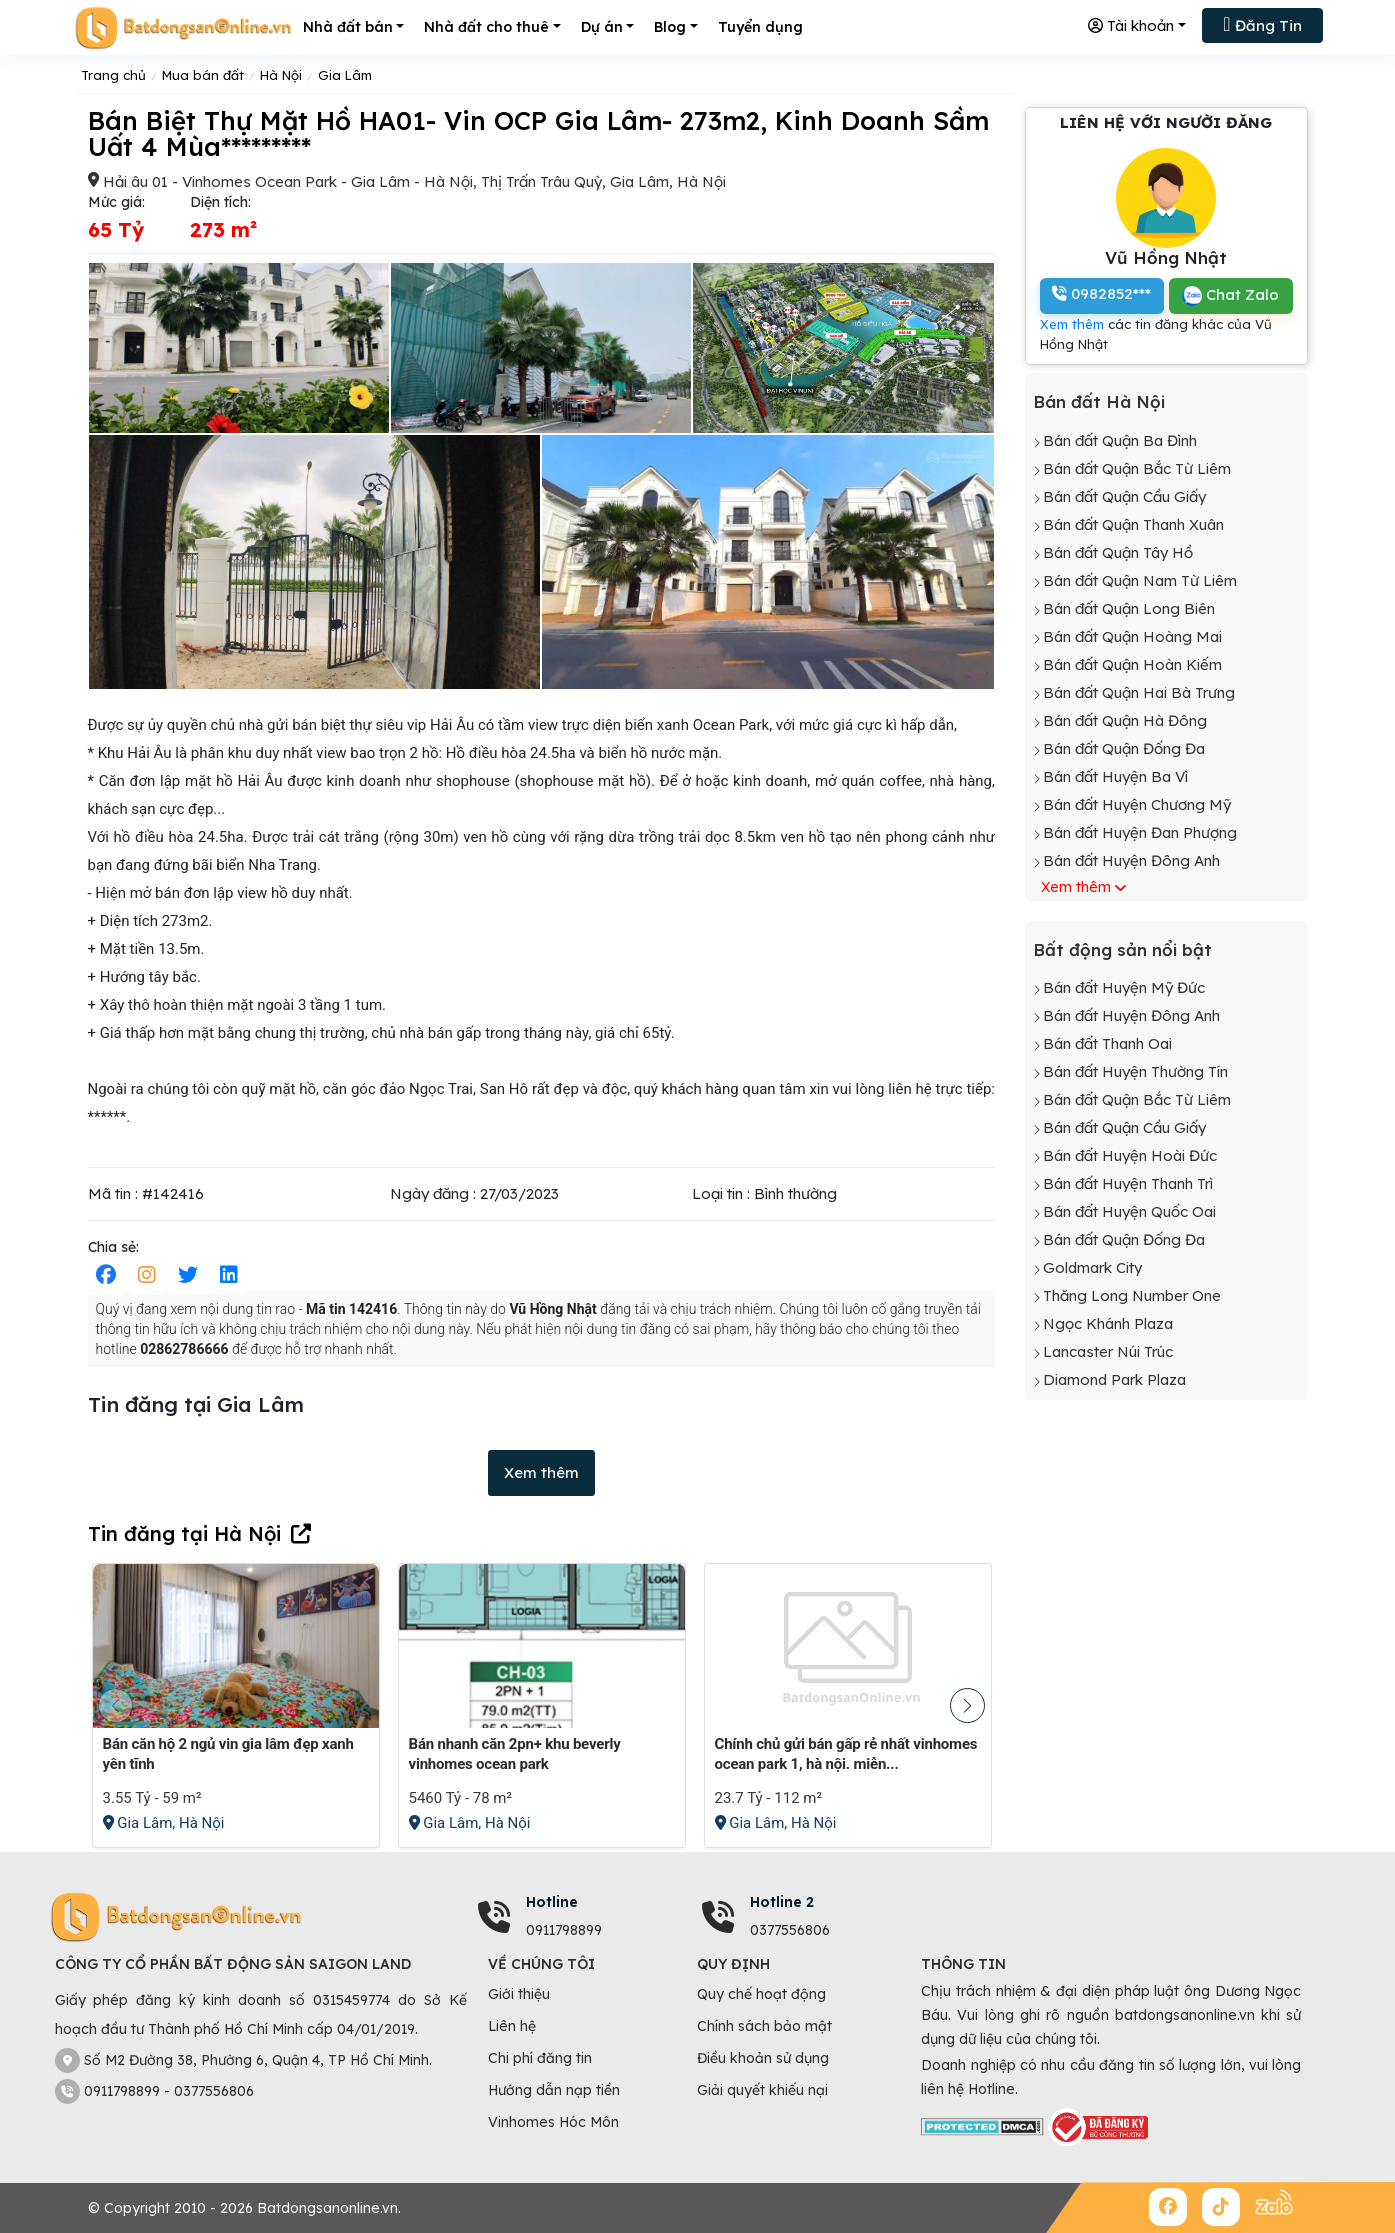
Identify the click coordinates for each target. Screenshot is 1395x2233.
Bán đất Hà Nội (1099, 401)
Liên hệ (512, 2026)
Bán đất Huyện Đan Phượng (1140, 832)
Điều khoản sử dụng (763, 2058)
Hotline (552, 1902)
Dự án (602, 27)
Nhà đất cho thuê (486, 27)
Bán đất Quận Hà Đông (1125, 720)
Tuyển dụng (760, 27)
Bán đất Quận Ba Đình (1120, 440)
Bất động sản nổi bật (1122, 949)
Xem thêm (541, 1472)
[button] (967, 1705)
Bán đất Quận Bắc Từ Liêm (1137, 468)
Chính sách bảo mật (764, 2026)
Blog (670, 27)
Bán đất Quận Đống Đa (1124, 748)
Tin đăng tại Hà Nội (184, 1533)
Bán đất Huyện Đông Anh (1131, 860)
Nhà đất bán (348, 27)
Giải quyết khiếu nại (762, 2090)
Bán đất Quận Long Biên (1129, 608)
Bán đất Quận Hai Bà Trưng (1139, 692)
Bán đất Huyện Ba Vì (1115, 776)
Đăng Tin (1262, 24)
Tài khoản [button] (1131, 25)
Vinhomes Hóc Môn (553, 2122)
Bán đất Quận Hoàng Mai (1132, 636)
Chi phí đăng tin (540, 2058)
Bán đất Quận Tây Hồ (1118, 552)
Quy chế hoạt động (761, 1994)
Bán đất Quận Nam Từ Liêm (1140, 580)
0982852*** (1101, 293)
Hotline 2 (782, 1902)
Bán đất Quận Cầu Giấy (1124, 496)
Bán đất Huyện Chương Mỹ (1137, 804)
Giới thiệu (519, 1994)
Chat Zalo (1230, 295)
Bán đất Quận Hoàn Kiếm (1132, 664)
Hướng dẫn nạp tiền (554, 2090)
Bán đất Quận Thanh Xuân (1133, 524)
